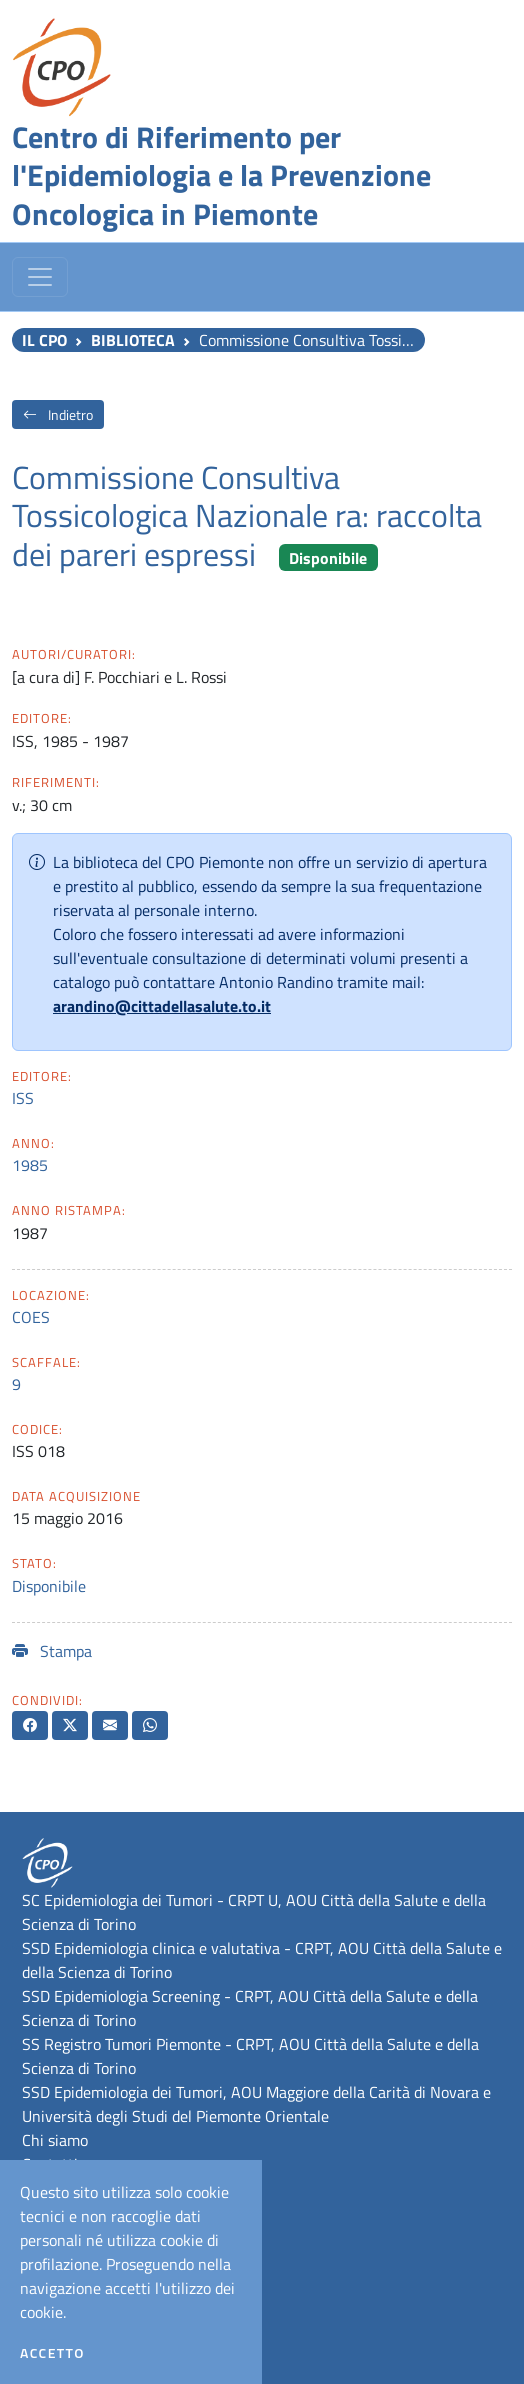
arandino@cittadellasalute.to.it (162, 1006)
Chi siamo (55, 2140)
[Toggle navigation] (40, 277)
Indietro (58, 414)
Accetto (52, 2353)
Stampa (52, 1651)
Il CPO (44, 340)
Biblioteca (133, 340)
